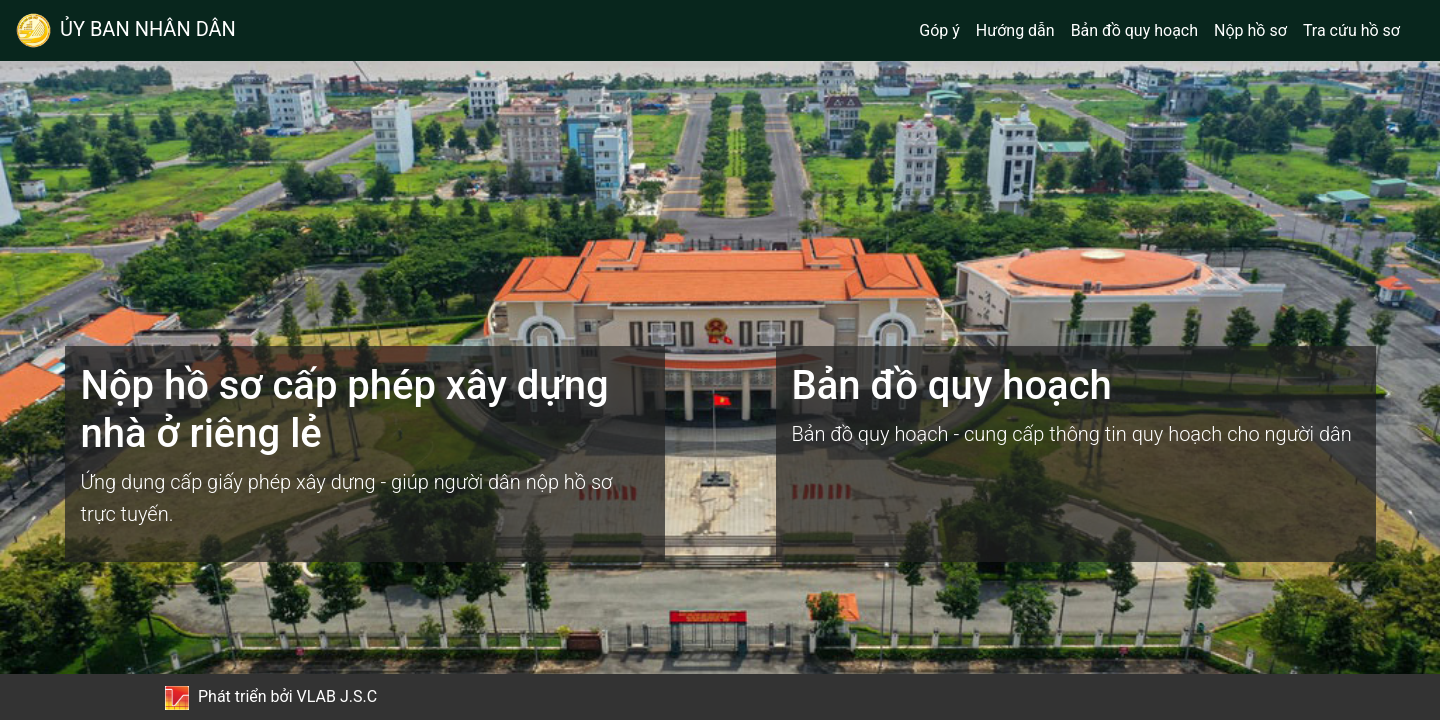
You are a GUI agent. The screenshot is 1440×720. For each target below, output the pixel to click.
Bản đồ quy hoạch (1134, 30)
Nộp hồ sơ (1250, 30)
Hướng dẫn (1015, 30)
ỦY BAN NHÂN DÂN (126, 30)
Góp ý (939, 30)
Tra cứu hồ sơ (1351, 30)
